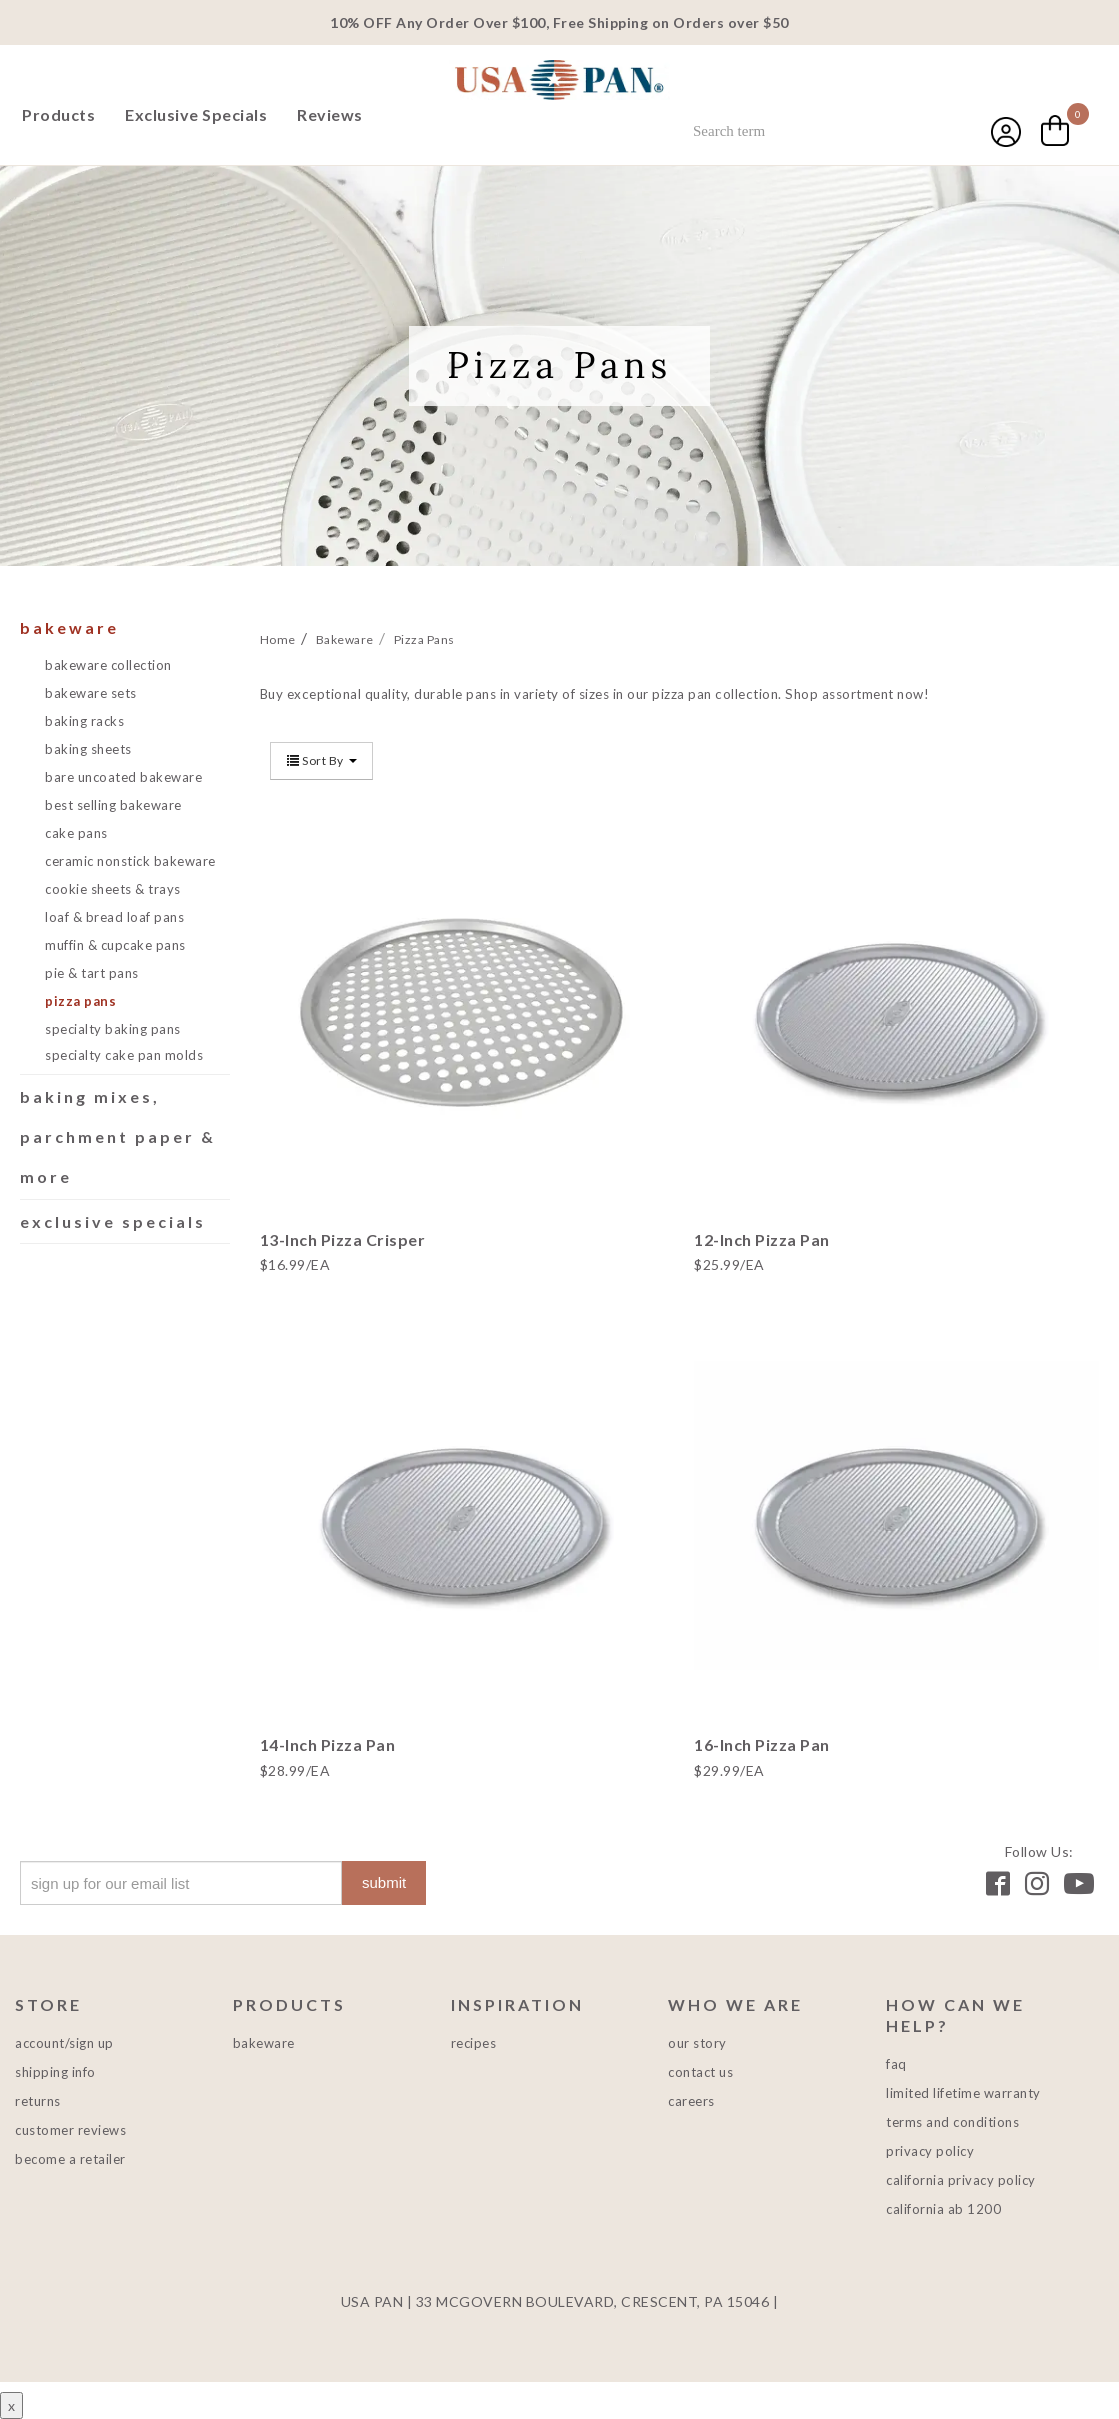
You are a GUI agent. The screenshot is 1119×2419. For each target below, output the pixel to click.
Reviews (330, 114)
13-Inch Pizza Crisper (343, 1239)
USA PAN (560, 82)
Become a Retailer (70, 2159)
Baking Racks (84, 721)
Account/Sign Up (64, 2043)
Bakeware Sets (91, 693)
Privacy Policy (930, 2151)
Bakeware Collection (108, 665)
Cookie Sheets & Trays (113, 889)
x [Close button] (11, 2405)
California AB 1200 (943, 2209)
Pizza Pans (80, 1001)
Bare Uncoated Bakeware (123, 777)
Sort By (322, 760)
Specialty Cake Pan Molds (124, 1055)
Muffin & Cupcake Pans (115, 945)
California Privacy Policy (961, 2180)
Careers (691, 2101)
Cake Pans (76, 833)
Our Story (697, 2043)
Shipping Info (55, 2072)
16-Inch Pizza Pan (762, 1744)
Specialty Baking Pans (113, 1029)
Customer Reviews (70, 2130)
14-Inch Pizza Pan (328, 1744)
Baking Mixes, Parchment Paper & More (118, 1136)
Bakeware (69, 627)
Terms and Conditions (952, 2122)
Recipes (474, 2043)
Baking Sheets (88, 749)
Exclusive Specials (196, 114)
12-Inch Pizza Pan (762, 1239)
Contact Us (700, 2072)
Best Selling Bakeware (113, 805)
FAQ (896, 2064)
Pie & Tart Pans (92, 973)
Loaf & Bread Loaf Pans (114, 917)
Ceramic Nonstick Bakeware (130, 861)
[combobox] (813, 131)
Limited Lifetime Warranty (963, 2093)
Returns (38, 2101)
